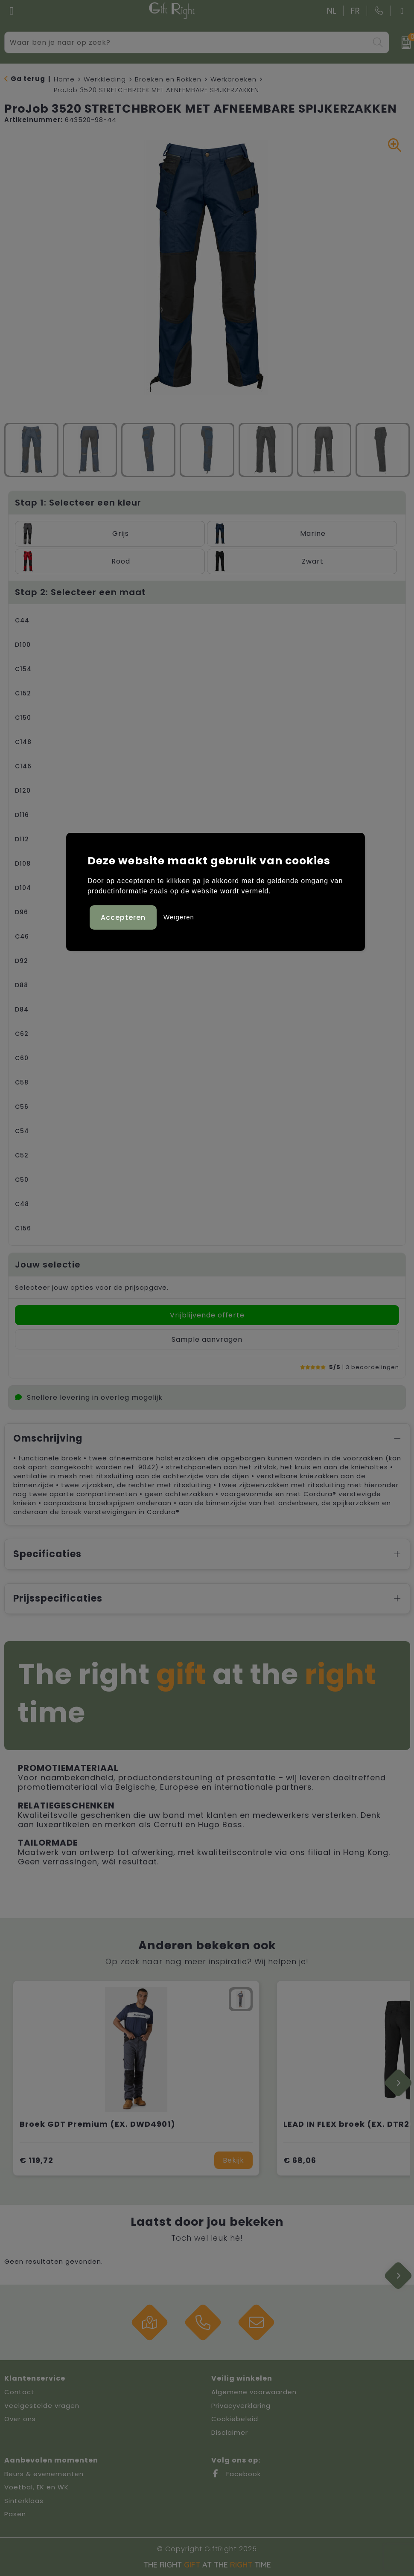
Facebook (236, 2473)
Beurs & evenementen (44, 2473)
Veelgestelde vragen (41, 2405)
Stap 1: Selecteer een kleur (78, 503)
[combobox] (187, 42)
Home (64, 79)
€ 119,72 (36, 2160)
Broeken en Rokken (168, 79)
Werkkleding (105, 79)
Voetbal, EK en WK (36, 2487)
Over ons (20, 2418)
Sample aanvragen (207, 1339)
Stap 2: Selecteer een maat (80, 592)
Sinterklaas (24, 2500)
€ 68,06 (299, 2160)
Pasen (15, 2513)
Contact (19, 2391)
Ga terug (28, 78)
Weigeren (178, 917)
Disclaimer (229, 2432)
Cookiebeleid (234, 2418)
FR (355, 11)
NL (332, 11)
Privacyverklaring (241, 2405)
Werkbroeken (233, 79)
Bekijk (233, 2160)
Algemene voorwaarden (254, 2391)
